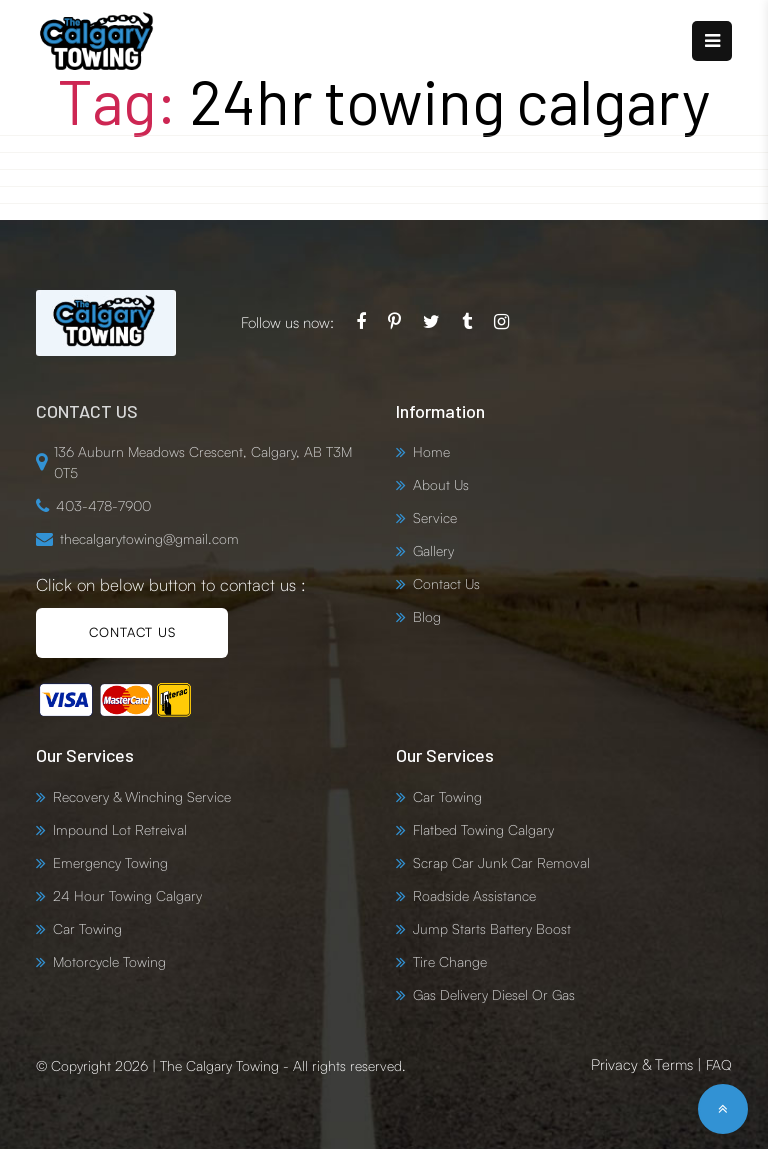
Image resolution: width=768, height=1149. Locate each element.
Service (435, 517)
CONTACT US (132, 632)
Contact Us (446, 583)
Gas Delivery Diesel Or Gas (494, 994)
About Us (441, 484)
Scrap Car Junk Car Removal (501, 862)
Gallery (433, 550)
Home (431, 451)
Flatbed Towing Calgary (483, 829)
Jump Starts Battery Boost (492, 928)
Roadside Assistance (474, 895)
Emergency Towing (110, 862)
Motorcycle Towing (109, 961)
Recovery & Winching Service (142, 796)
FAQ (719, 1064)
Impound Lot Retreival (120, 829)
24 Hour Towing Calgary (127, 895)
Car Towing (87, 928)
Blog (427, 616)
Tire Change (450, 961)
